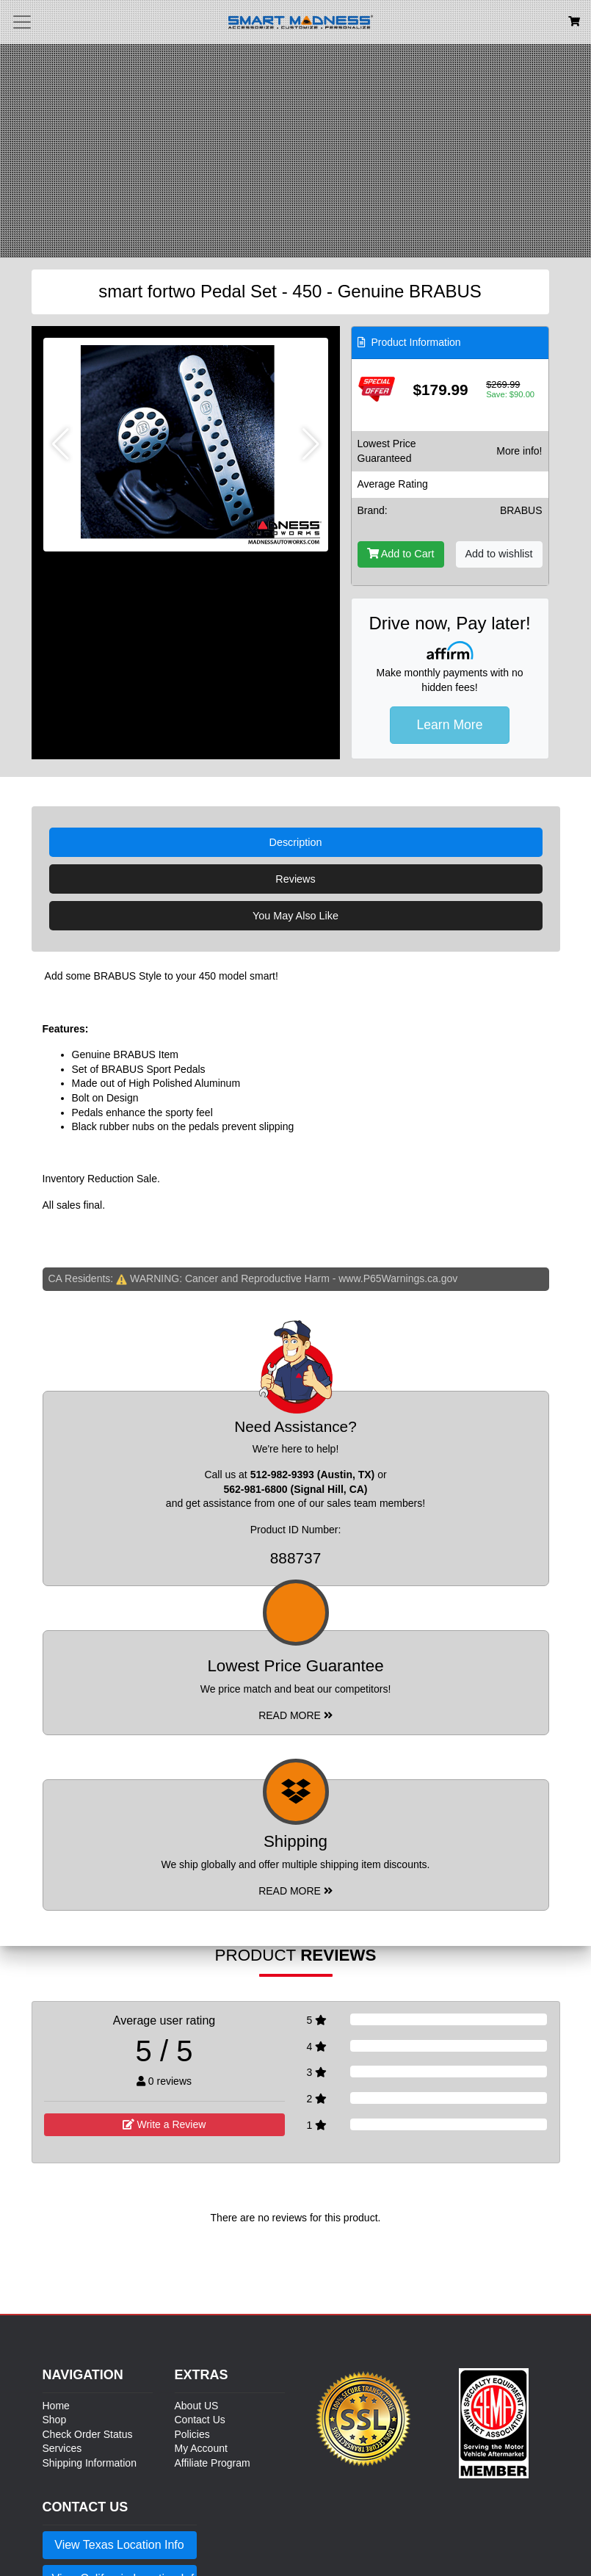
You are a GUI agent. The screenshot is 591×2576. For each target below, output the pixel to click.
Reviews (295, 879)
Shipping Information (90, 2463)
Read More (295, 1715)
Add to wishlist (499, 554)
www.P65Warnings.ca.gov (397, 1278)
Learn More (450, 724)
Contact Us (200, 2419)
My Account (201, 2448)
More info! (519, 451)
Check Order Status (88, 2434)
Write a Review (164, 2124)
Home (56, 2406)
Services (62, 2448)
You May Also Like (295, 916)
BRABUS (521, 510)
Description (295, 842)
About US (197, 2406)
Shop (55, 2419)
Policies (192, 2434)
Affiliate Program (212, 2463)
